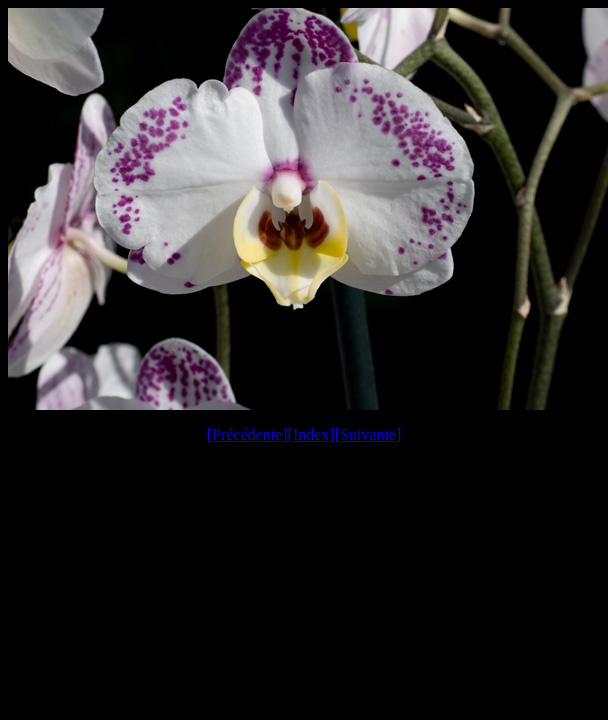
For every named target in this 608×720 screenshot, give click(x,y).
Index (311, 434)
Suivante (368, 434)
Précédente (247, 434)
